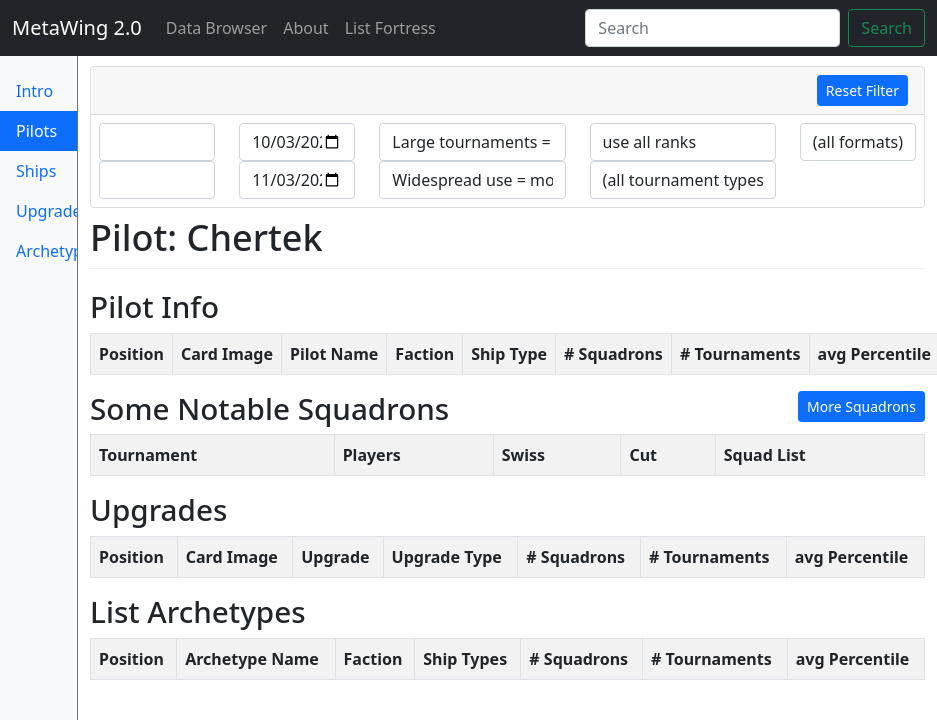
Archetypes (46, 251)
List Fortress (390, 28)
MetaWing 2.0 (77, 27)
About (305, 28)
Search (886, 28)
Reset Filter (862, 90)
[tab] (507, 91)
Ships (36, 171)
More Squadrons (861, 406)
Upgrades (46, 211)
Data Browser (221, 27)
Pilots (46, 130)
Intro (34, 91)
